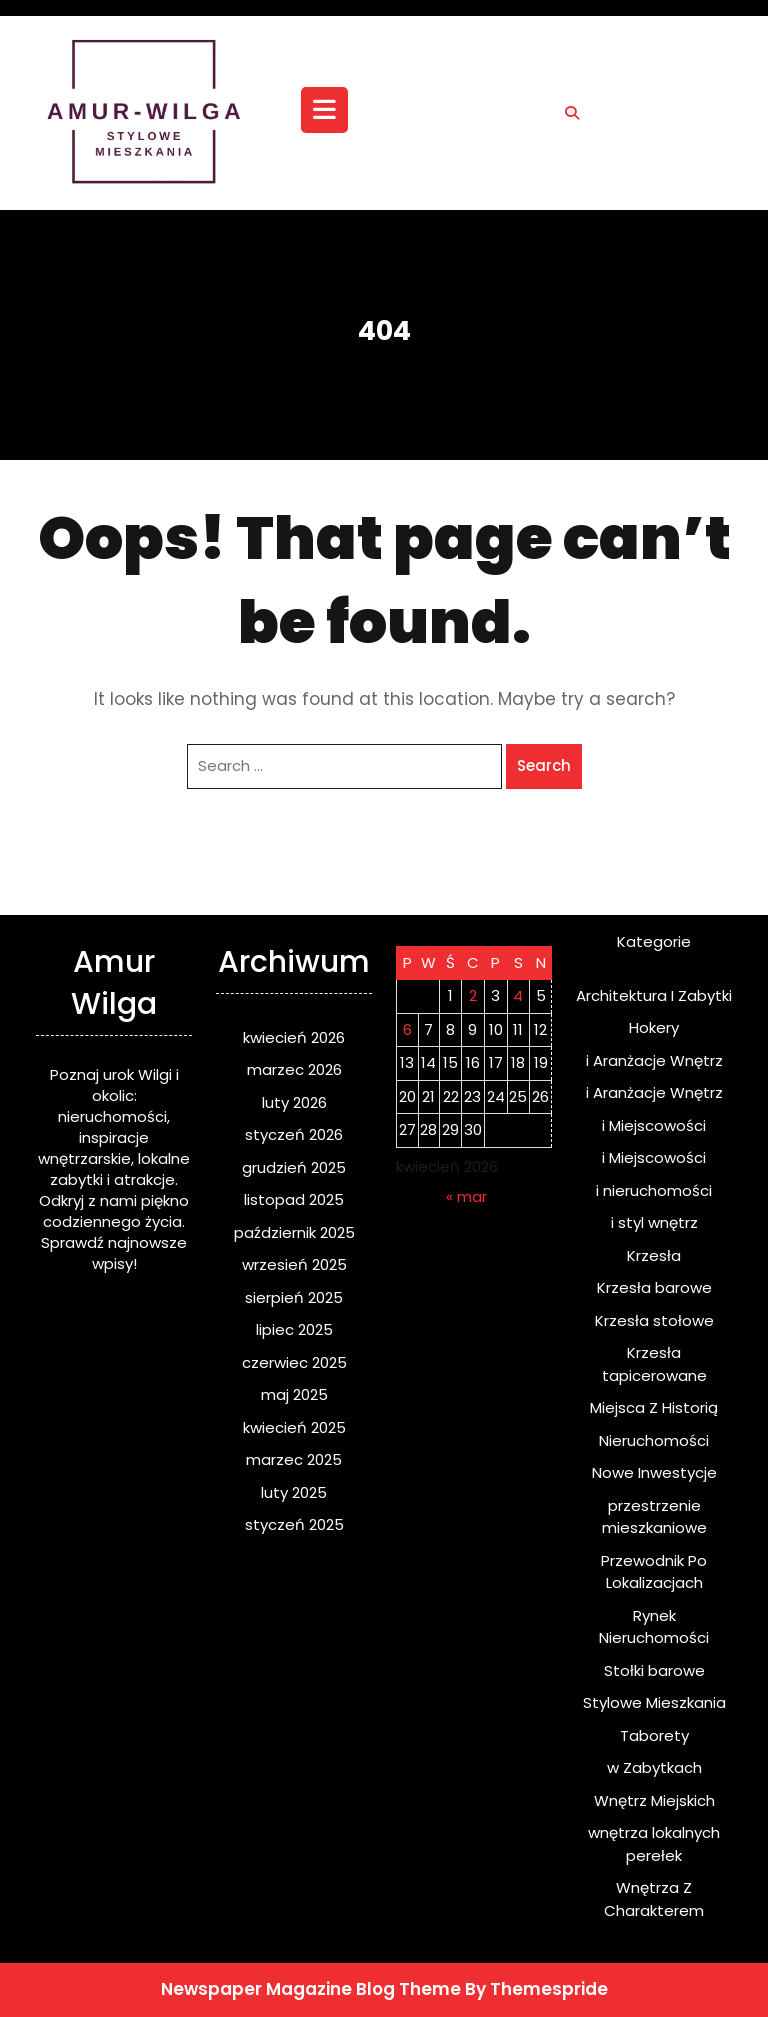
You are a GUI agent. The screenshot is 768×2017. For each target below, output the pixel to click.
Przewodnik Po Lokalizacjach (654, 1572)
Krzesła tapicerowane (654, 1364)
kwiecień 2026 (294, 1037)
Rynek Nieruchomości (654, 1627)
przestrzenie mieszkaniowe (654, 1517)
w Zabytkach (654, 1767)
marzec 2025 (294, 1459)
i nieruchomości (654, 1190)
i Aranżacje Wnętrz (654, 1060)
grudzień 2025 (294, 1167)
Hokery (654, 1027)
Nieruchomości (654, 1440)
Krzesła (654, 1255)
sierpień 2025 (294, 1297)
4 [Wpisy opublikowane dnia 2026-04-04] (518, 995)
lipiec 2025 (294, 1329)
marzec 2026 (294, 1069)
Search (544, 765)
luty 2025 (294, 1492)
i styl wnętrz (654, 1222)
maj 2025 (294, 1394)
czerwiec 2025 (294, 1362)
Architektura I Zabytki (654, 995)
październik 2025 (294, 1232)
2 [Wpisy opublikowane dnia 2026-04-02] (473, 995)
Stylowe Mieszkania (654, 1702)
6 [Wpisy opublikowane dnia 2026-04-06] (407, 1029)
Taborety (654, 1735)
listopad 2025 (294, 1199)
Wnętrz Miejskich (654, 1800)
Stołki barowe (654, 1670)
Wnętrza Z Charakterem (654, 1899)
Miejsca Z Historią (654, 1407)
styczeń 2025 (294, 1524)
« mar (466, 1196)
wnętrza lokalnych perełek (654, 1844)
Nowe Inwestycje (654, 1472)
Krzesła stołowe (654, 1320)
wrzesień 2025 (294, 1264)
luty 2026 (294, 1102)
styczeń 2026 (294, 1134)
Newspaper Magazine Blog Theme (311, 1989)
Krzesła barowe (654, 1287)
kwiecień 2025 (294, 1427)
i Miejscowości (654, 1125)
